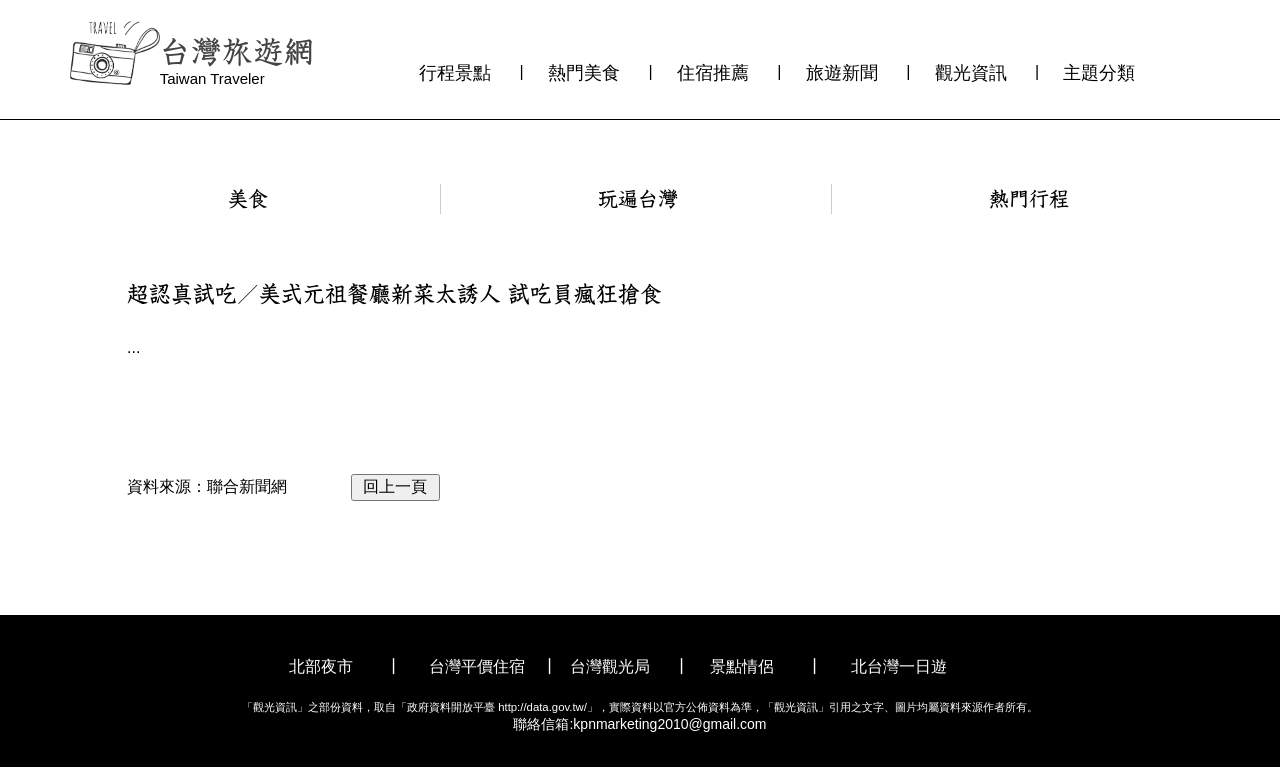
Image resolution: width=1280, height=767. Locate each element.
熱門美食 (584, 73)
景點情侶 (742, 666)
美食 (248, 199)
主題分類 (1099, 73)
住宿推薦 (713, 73)
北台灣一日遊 (899, 666)
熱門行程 (1029, 199)
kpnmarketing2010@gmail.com (669, 724)
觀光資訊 (971, 73)
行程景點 (455, 73)
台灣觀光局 (610, 666)
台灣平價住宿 (477, 666)
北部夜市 (321, 666)
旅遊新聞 (842, 73)
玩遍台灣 (638, 199)
